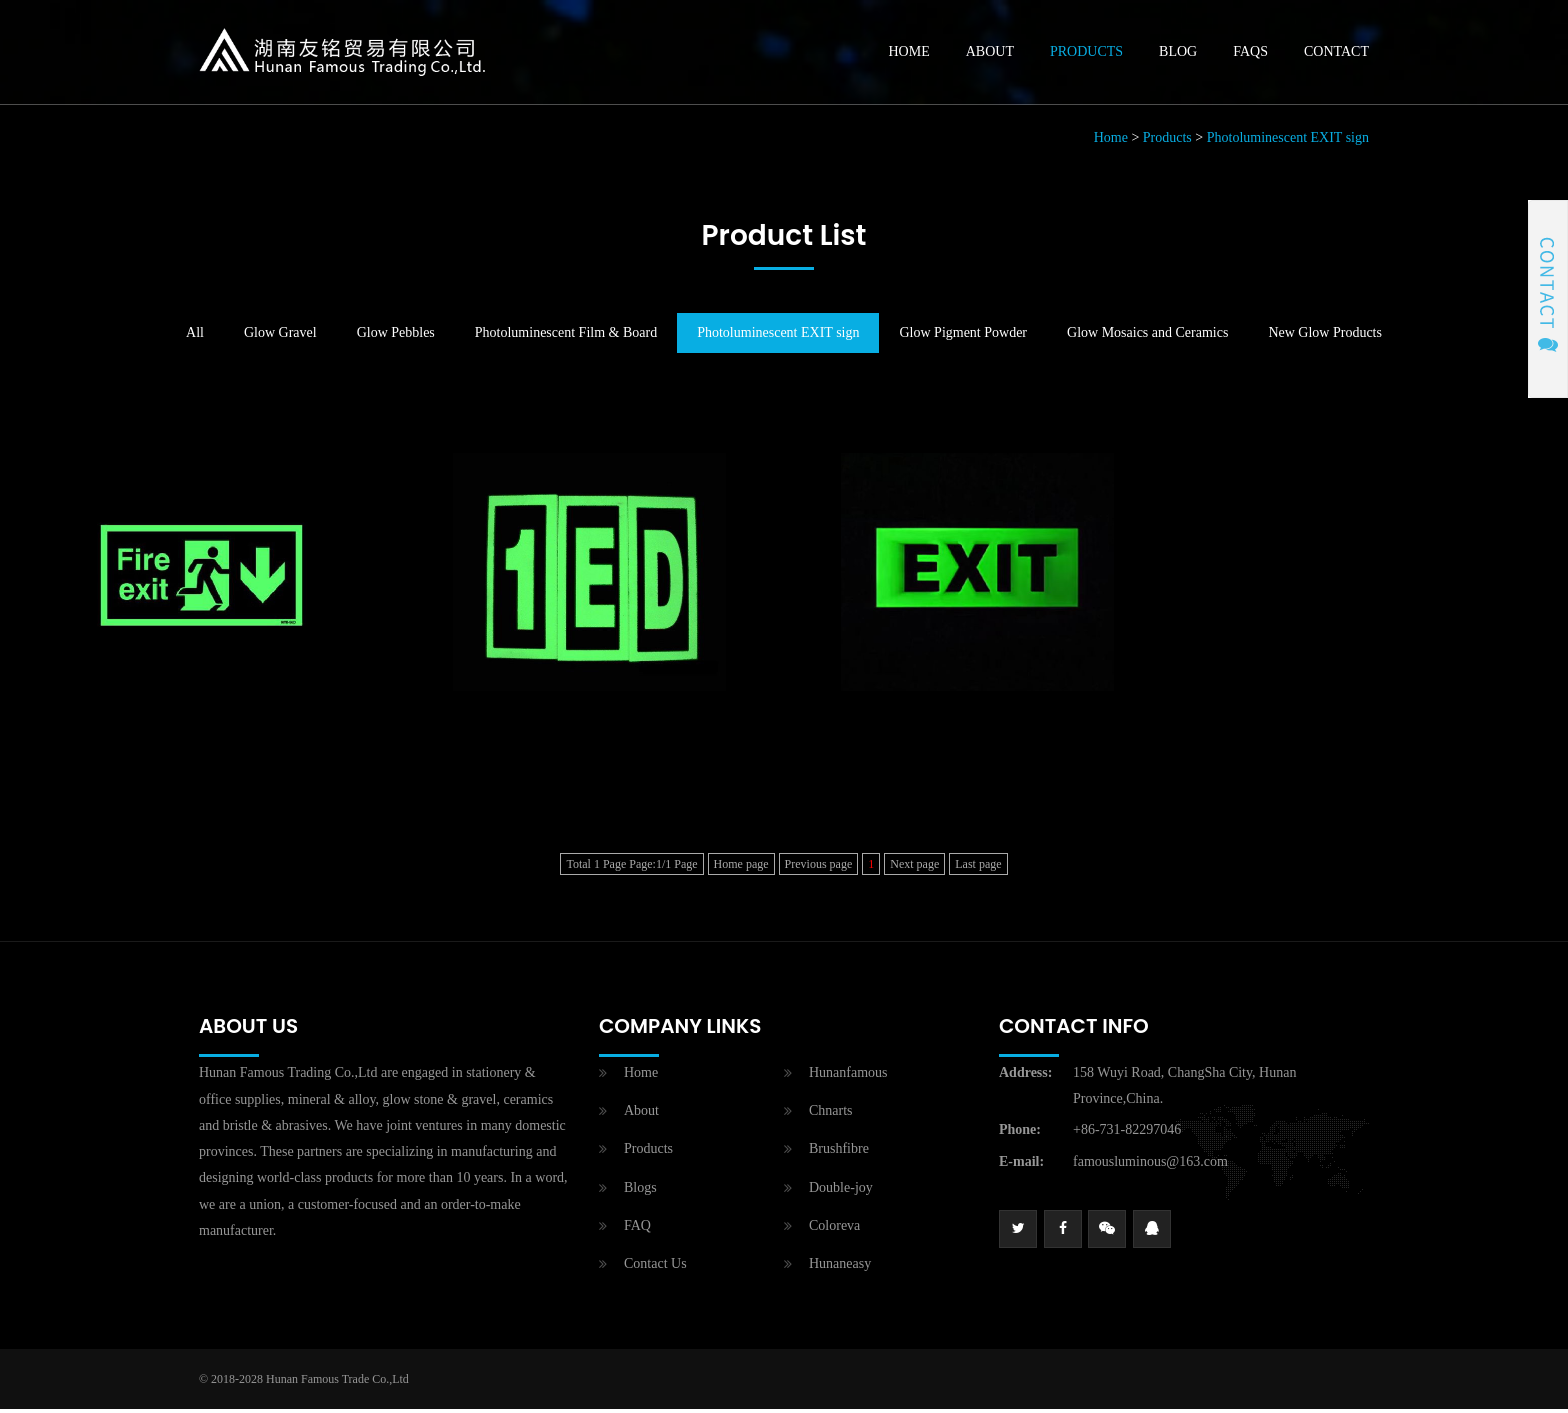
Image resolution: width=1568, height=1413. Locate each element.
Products (1086, 53)
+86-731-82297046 (1127, 1134)
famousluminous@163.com (1150, 1165)
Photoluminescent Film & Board (566, 337)
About (990, 53)
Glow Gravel (280, 337)
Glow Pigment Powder (963, 337)
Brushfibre (839, 1153)
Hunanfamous (848, 1077)
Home (909, 53)
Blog (1178, 53)
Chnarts (831, 1115)
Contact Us (655, 1267)
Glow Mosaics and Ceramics (1147, 337)
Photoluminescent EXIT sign (1288, 142)
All (195, 337)
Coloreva (834, 1229)
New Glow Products (1325, 337)
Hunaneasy (840, 1267)
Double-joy (841, 1191)
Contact (1336, 53)
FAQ (637, 1229)
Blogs (640, 1191)
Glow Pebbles (396, 337)
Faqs (1250, 53)
